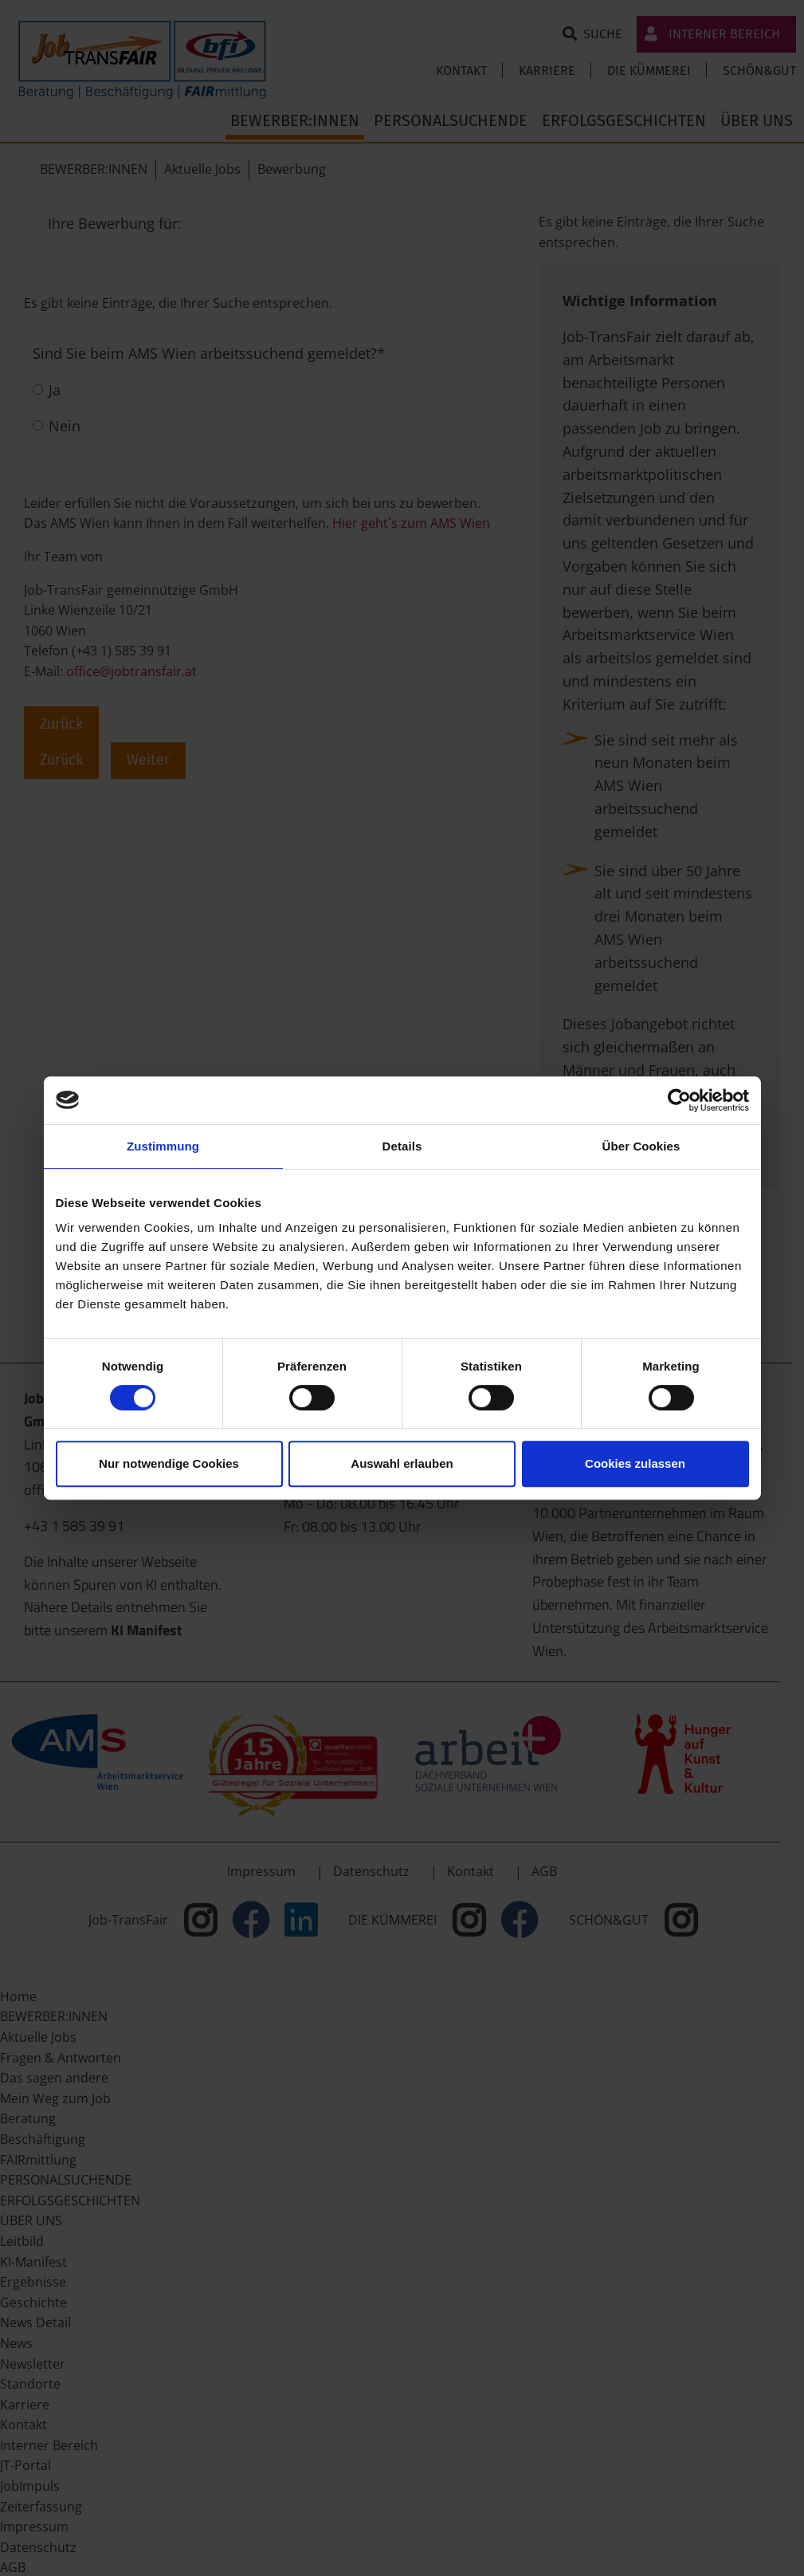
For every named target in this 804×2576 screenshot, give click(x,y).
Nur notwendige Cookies (169, 1463)
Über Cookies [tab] (641, 1146)
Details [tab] (402, 1146)
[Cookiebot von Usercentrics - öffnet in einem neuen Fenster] (679, 1100)
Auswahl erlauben (402, 1463)
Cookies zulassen (635, 1463)
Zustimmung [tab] (163, 1146)
